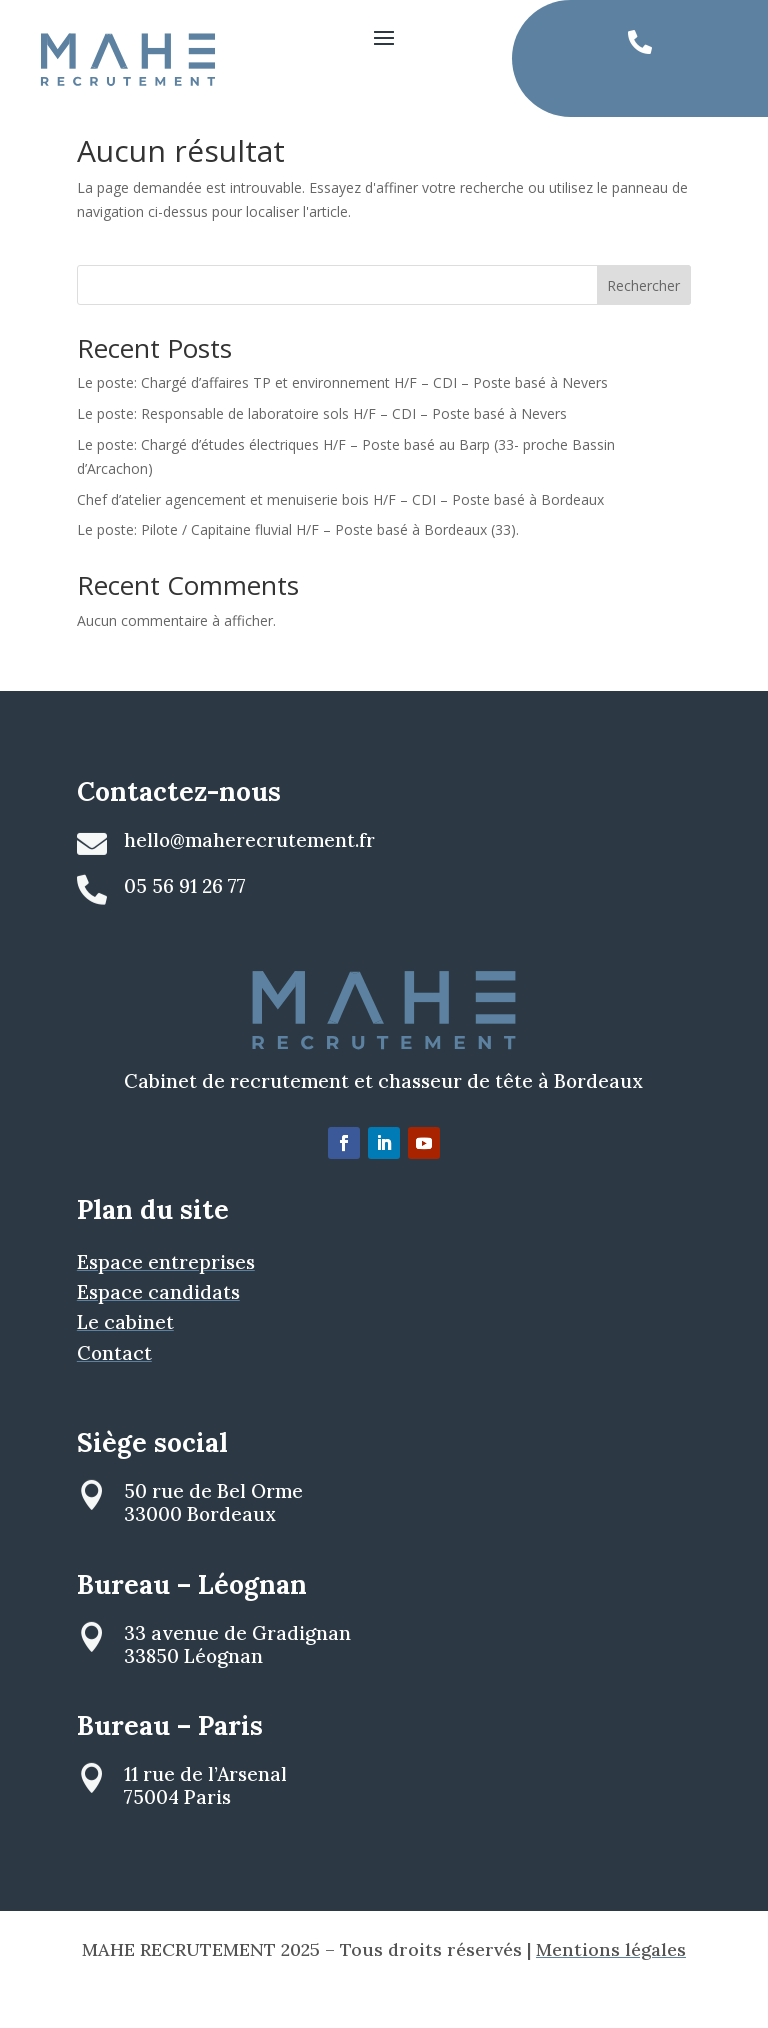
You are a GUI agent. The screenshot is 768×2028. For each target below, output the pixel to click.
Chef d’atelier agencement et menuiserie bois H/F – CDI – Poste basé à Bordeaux (340, 537)
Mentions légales (611, 1988)
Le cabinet (125, 1361)
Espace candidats (158, 1331)
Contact (114, 1391)
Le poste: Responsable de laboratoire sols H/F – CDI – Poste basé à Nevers (322, 452)
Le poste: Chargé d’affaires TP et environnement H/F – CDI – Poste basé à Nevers (342, 421)
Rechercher (643, 324)
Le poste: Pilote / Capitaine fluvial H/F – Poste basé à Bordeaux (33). (298, 568)
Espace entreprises (166, 1300)
